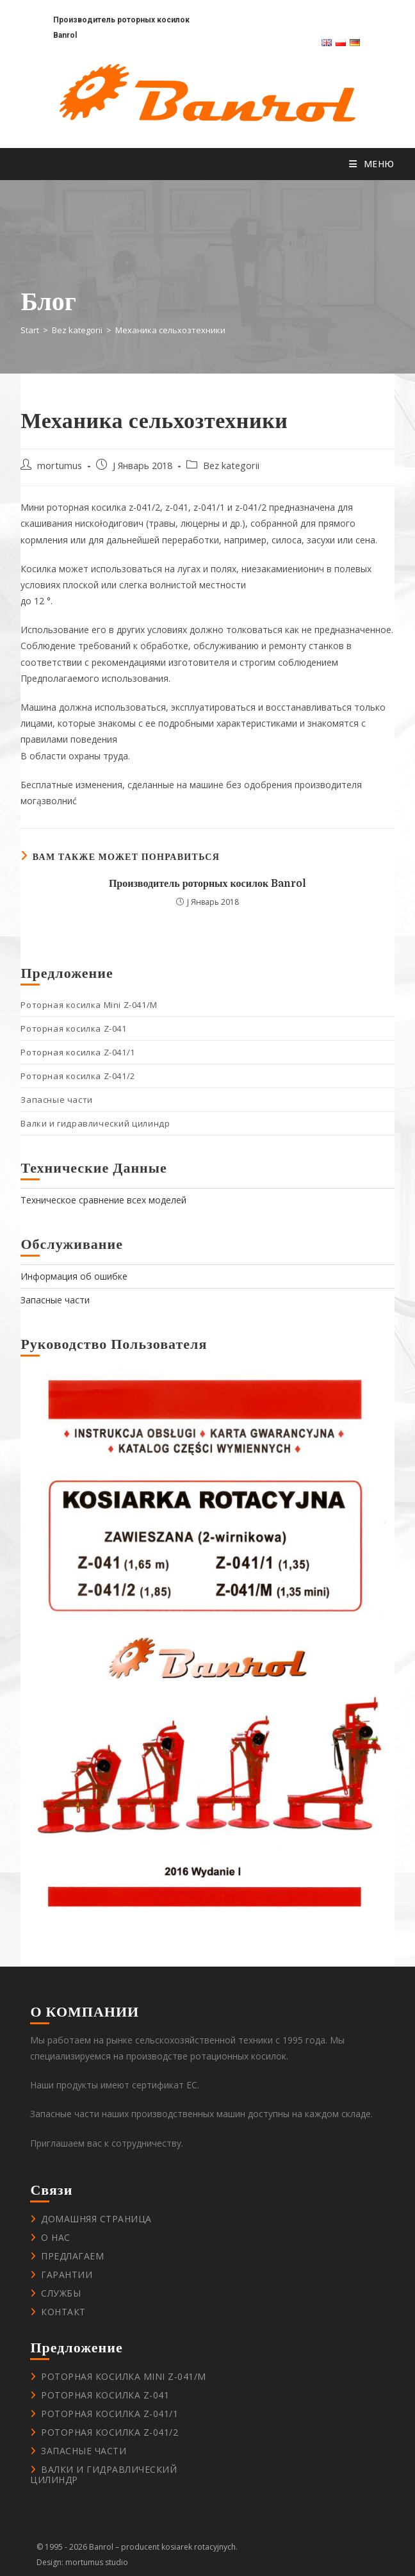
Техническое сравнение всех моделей (103, 1200)
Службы (61, 2293)
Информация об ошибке (73, 1276)
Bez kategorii (231, 465)
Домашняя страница (96, 2219)
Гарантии (66, 2274)
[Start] (29, 330)
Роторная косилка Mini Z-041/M (88, 1005)
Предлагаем (72, 2256)
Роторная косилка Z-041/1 (77, 1052)
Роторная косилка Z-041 (73, 1028)
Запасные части (56, 1099)
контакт (63, 2312)
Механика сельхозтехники (170, 330)
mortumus (59, 465)
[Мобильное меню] (372, 164)
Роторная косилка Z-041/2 (77, 1076)
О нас (55, 2237)
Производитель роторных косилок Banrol (207, 883)
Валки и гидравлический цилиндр (95, 1123)
